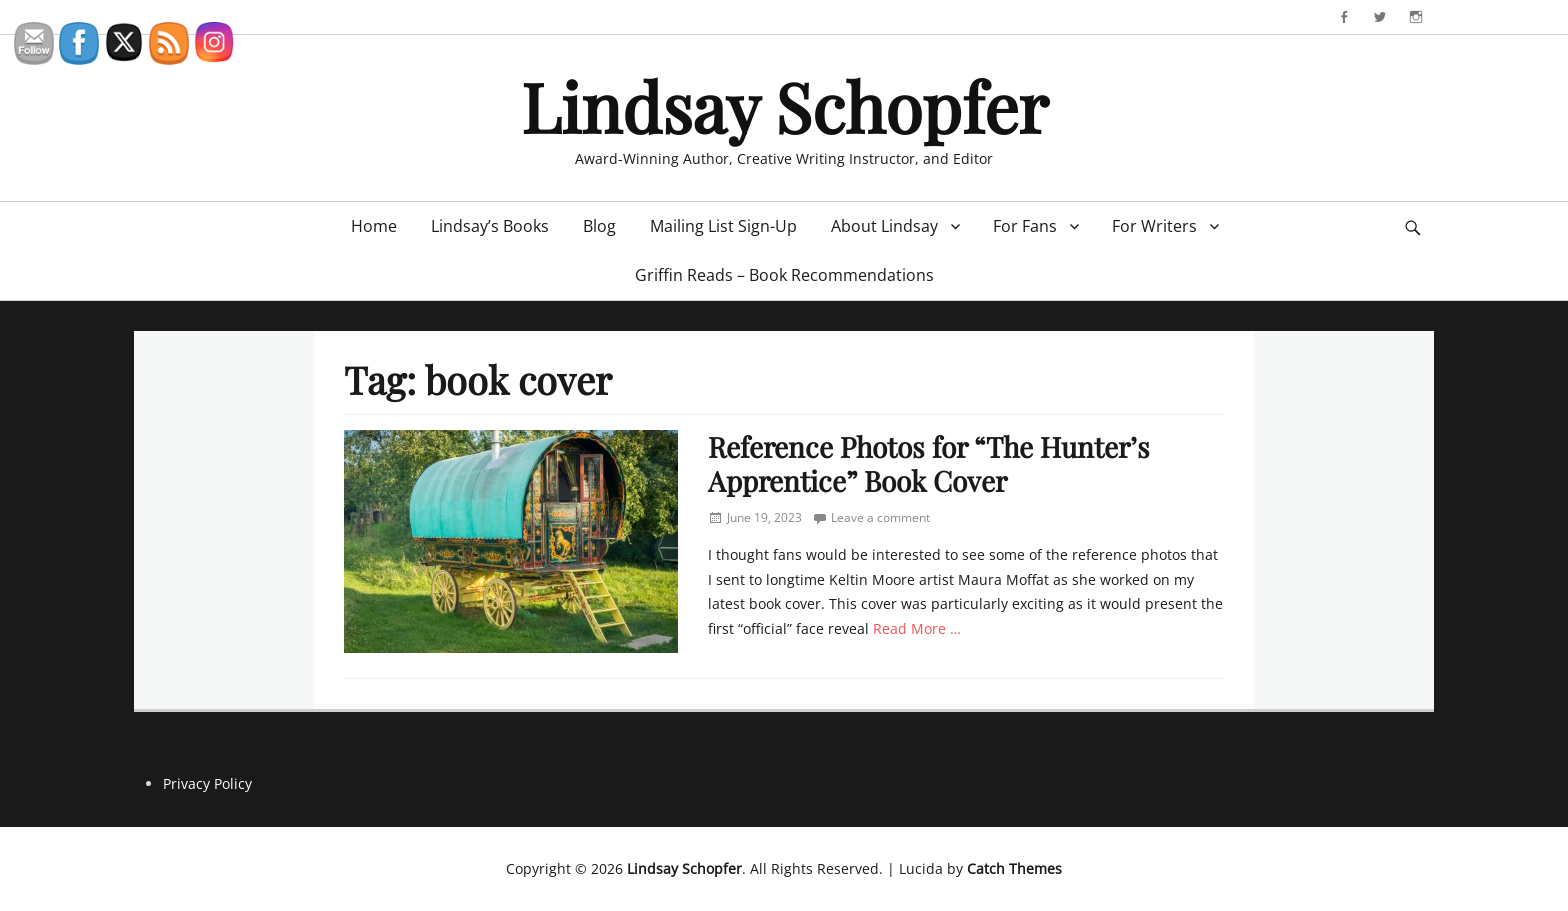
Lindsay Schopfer (784, 105)
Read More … (917, 628)
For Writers (1154, 226)
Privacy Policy (207, 783)
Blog (599, 226)
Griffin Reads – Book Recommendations (784, 275)
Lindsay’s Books (490, 226)
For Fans (1025, 226)
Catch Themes (1014, 868)
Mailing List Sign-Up (723, 226)
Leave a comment (880, 517)
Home (374, 226)
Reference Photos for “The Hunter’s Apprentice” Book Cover (929, 463)
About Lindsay (884, 226)
